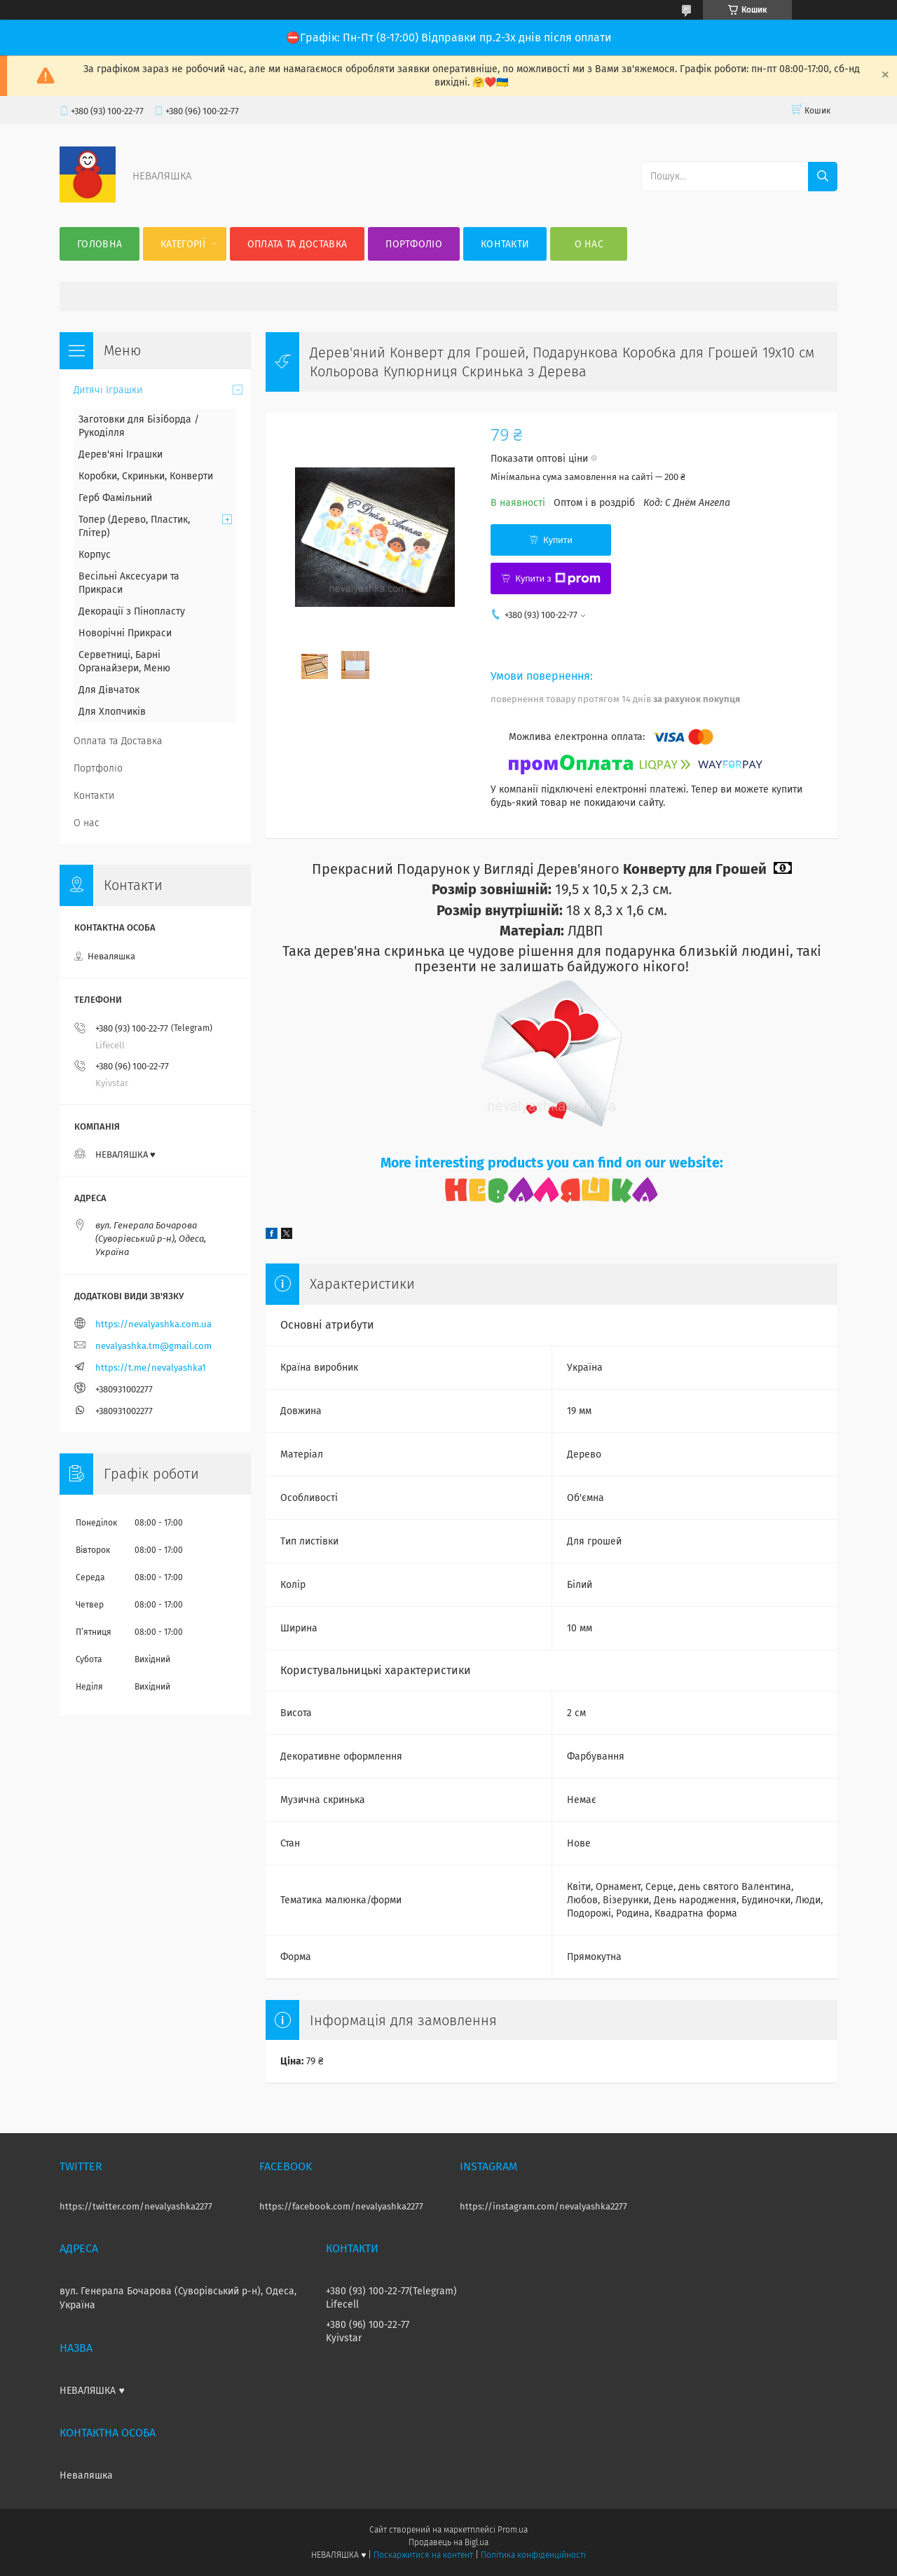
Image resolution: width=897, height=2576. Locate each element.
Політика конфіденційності (533, 2555)
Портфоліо (413, 244)
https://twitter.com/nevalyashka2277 (136, 2206)
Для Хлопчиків (112, 712)
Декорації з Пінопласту (131, 611)
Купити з (557, 579)
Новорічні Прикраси (125, 633)
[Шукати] (822, 176)
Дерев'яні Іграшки (120, 454)
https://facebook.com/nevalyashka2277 (341, 2206)
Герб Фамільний (115, 498)
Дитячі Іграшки (108, 390)
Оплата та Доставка (297, 244)
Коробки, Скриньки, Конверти (145, 476)
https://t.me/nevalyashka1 (150, 1367)
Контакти (505, 244)
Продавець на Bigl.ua (448, 2542)
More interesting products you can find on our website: (552, 1163)
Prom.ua (513, 2530)
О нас (589, 244)
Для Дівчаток (108, 690)
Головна (99, 244)
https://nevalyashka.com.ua (153, 1324)
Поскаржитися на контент (423, 2555)
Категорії (182, 244)
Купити (558, 540)
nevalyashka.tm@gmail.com (153, 1346)
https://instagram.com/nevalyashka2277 (543, 2206)
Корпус (94, 555)
